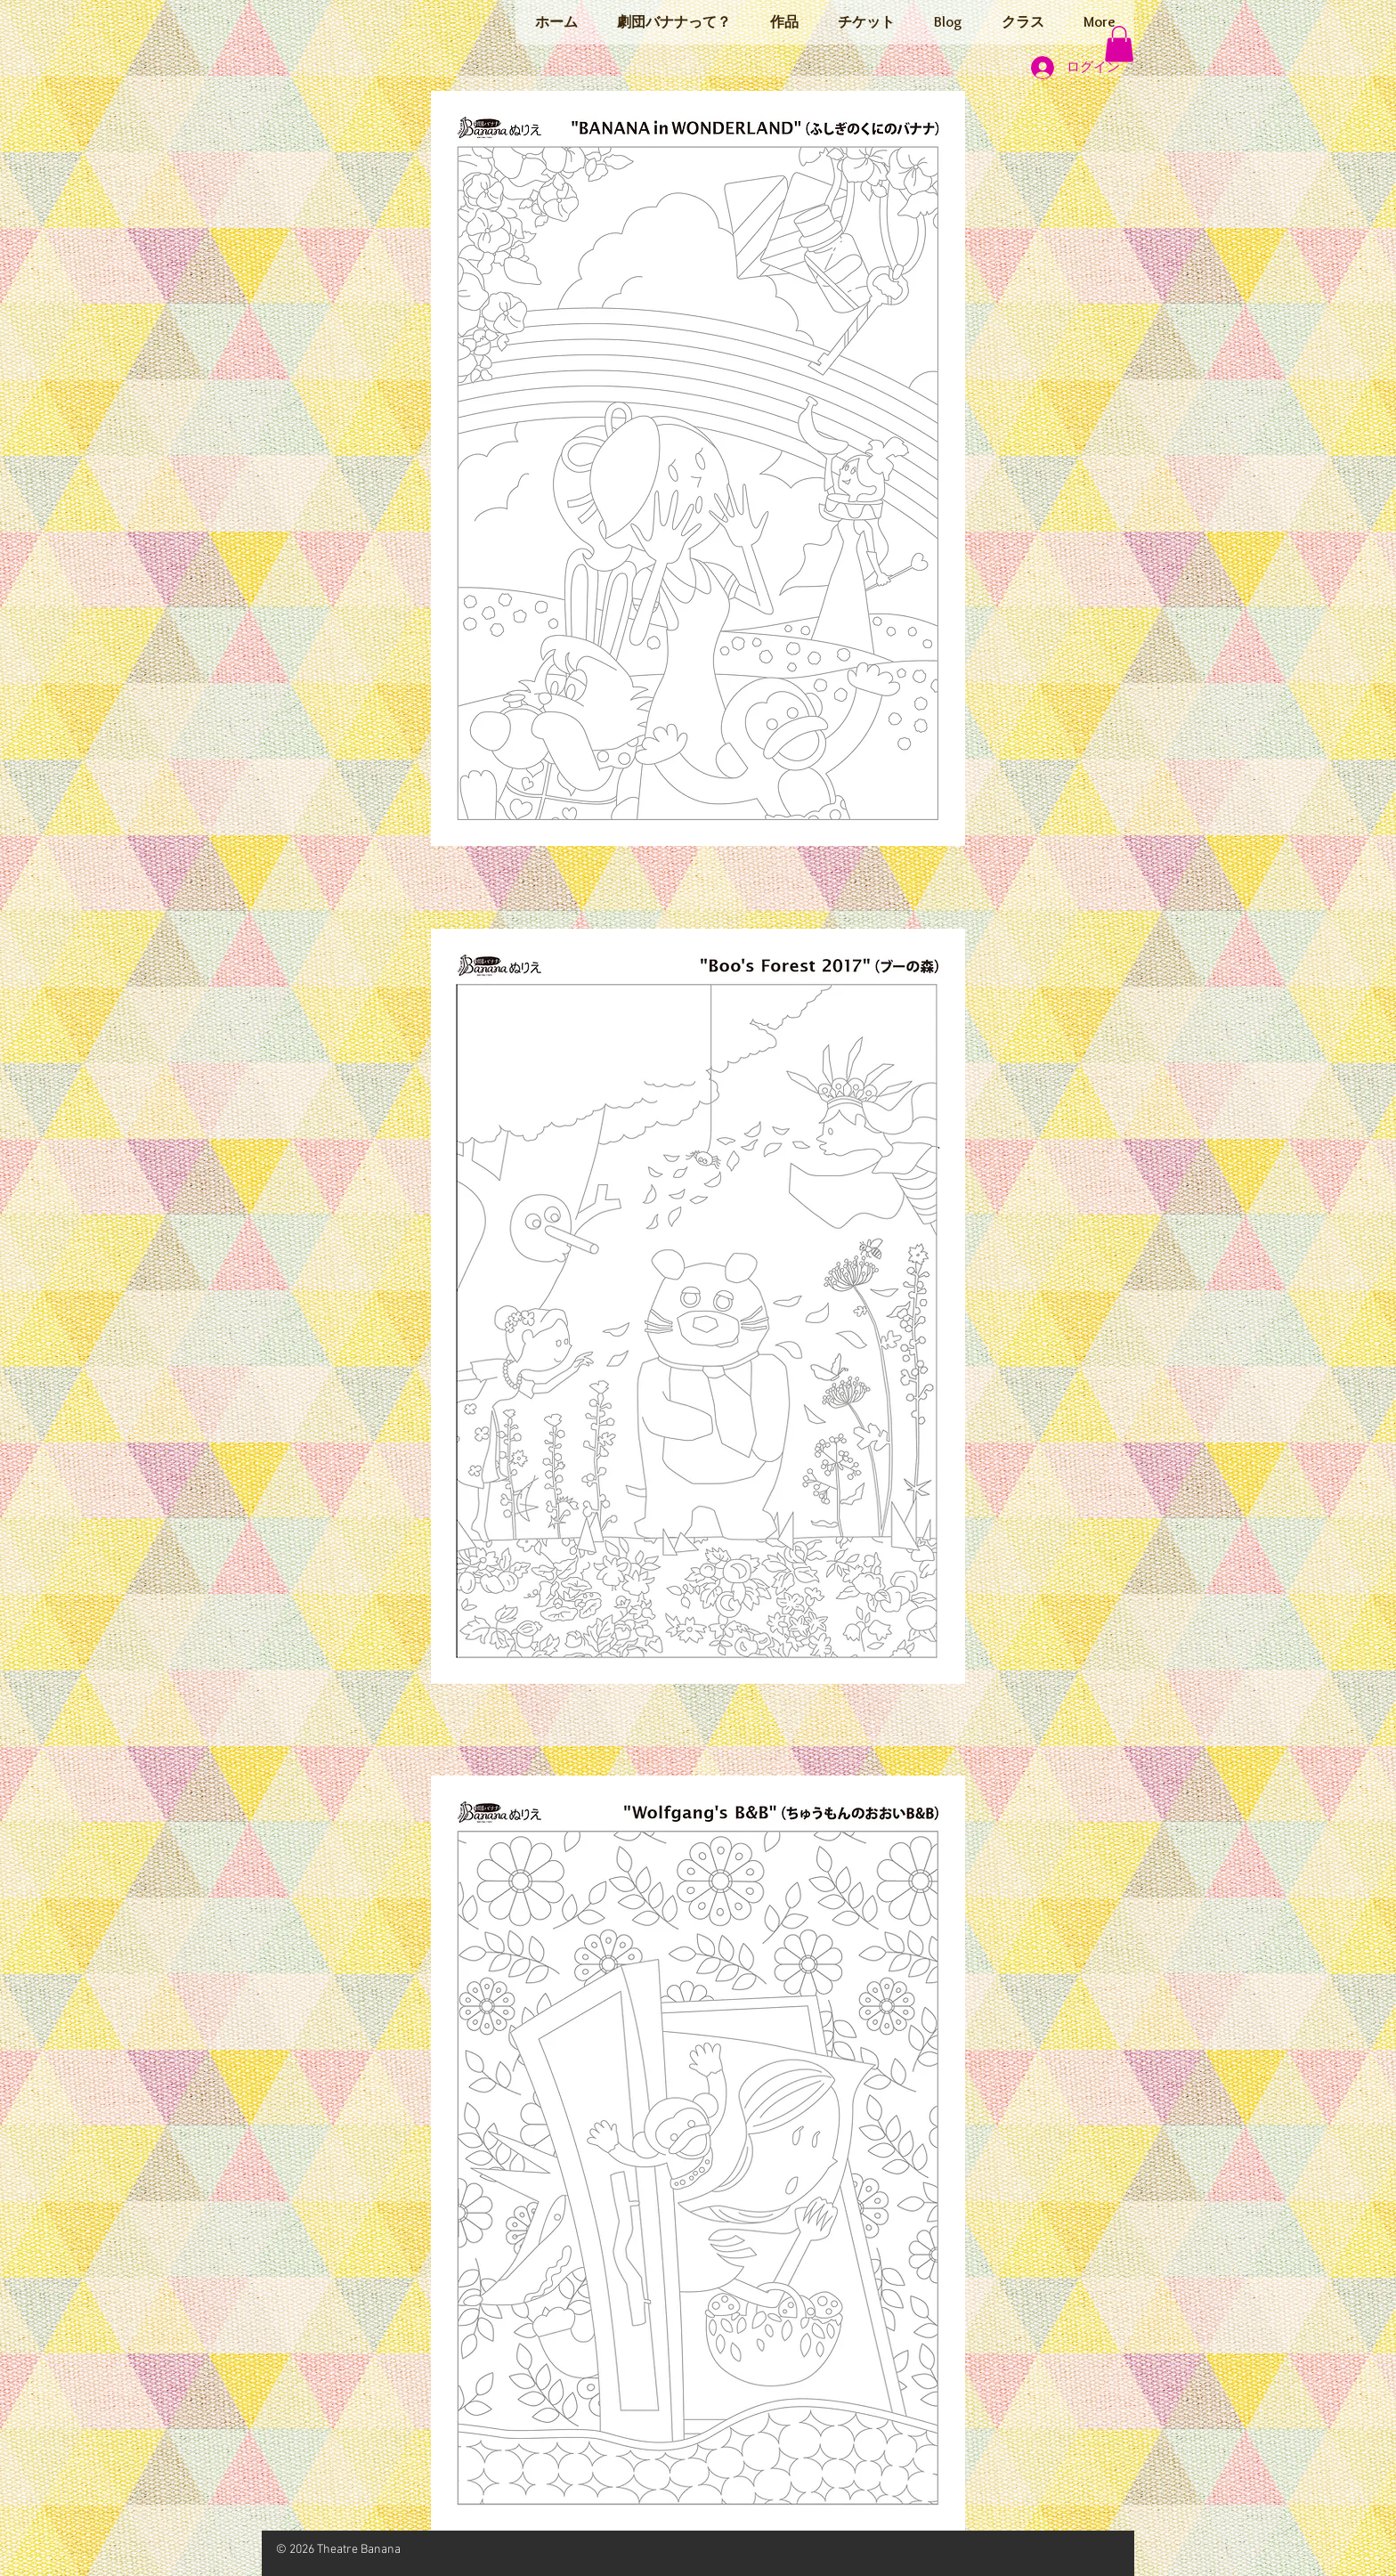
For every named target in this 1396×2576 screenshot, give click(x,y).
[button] (1119, 44)
